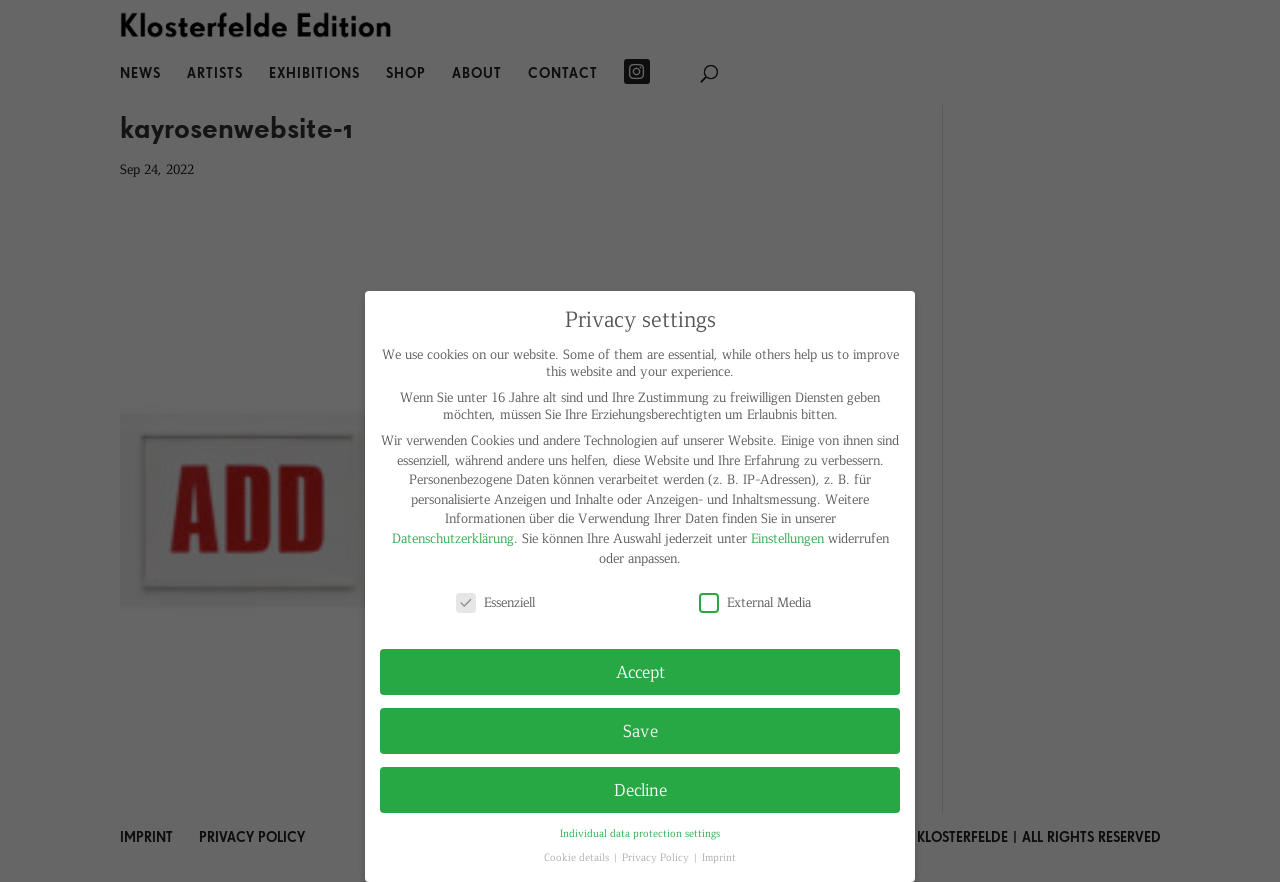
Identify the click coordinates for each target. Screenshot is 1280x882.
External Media (755, 601)
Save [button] (640, 730)
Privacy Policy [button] (657, 856)
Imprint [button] (719, 856)
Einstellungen (787, 537)
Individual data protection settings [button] (640, 832)
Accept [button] (640, 671)
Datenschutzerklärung (453, 537)
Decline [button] (640, 789)
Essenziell (495, 601)
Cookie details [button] (578, 856)
